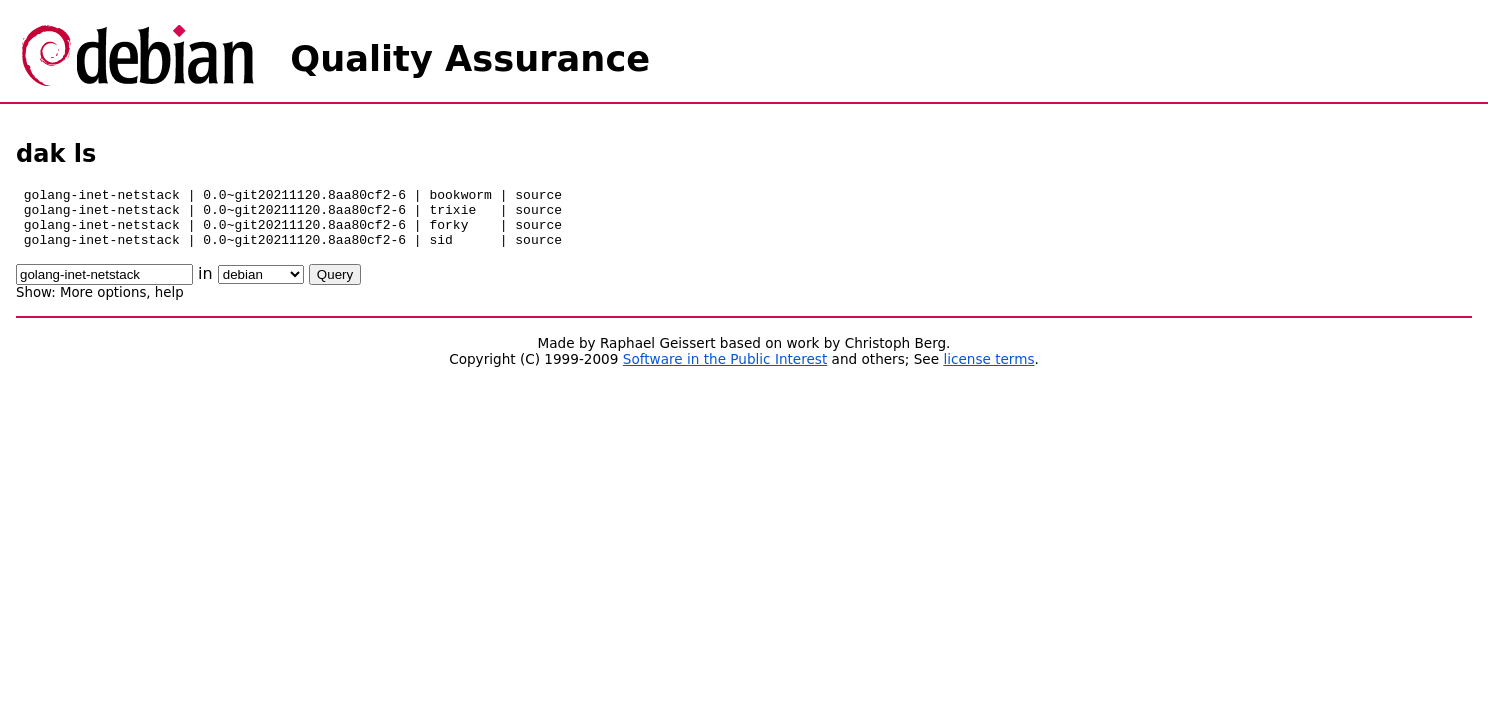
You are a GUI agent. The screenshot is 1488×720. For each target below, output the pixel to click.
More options (103, 304)
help (169, 304)
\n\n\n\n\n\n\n (261, 286)
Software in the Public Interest (725, 371)
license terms (988, 371)
